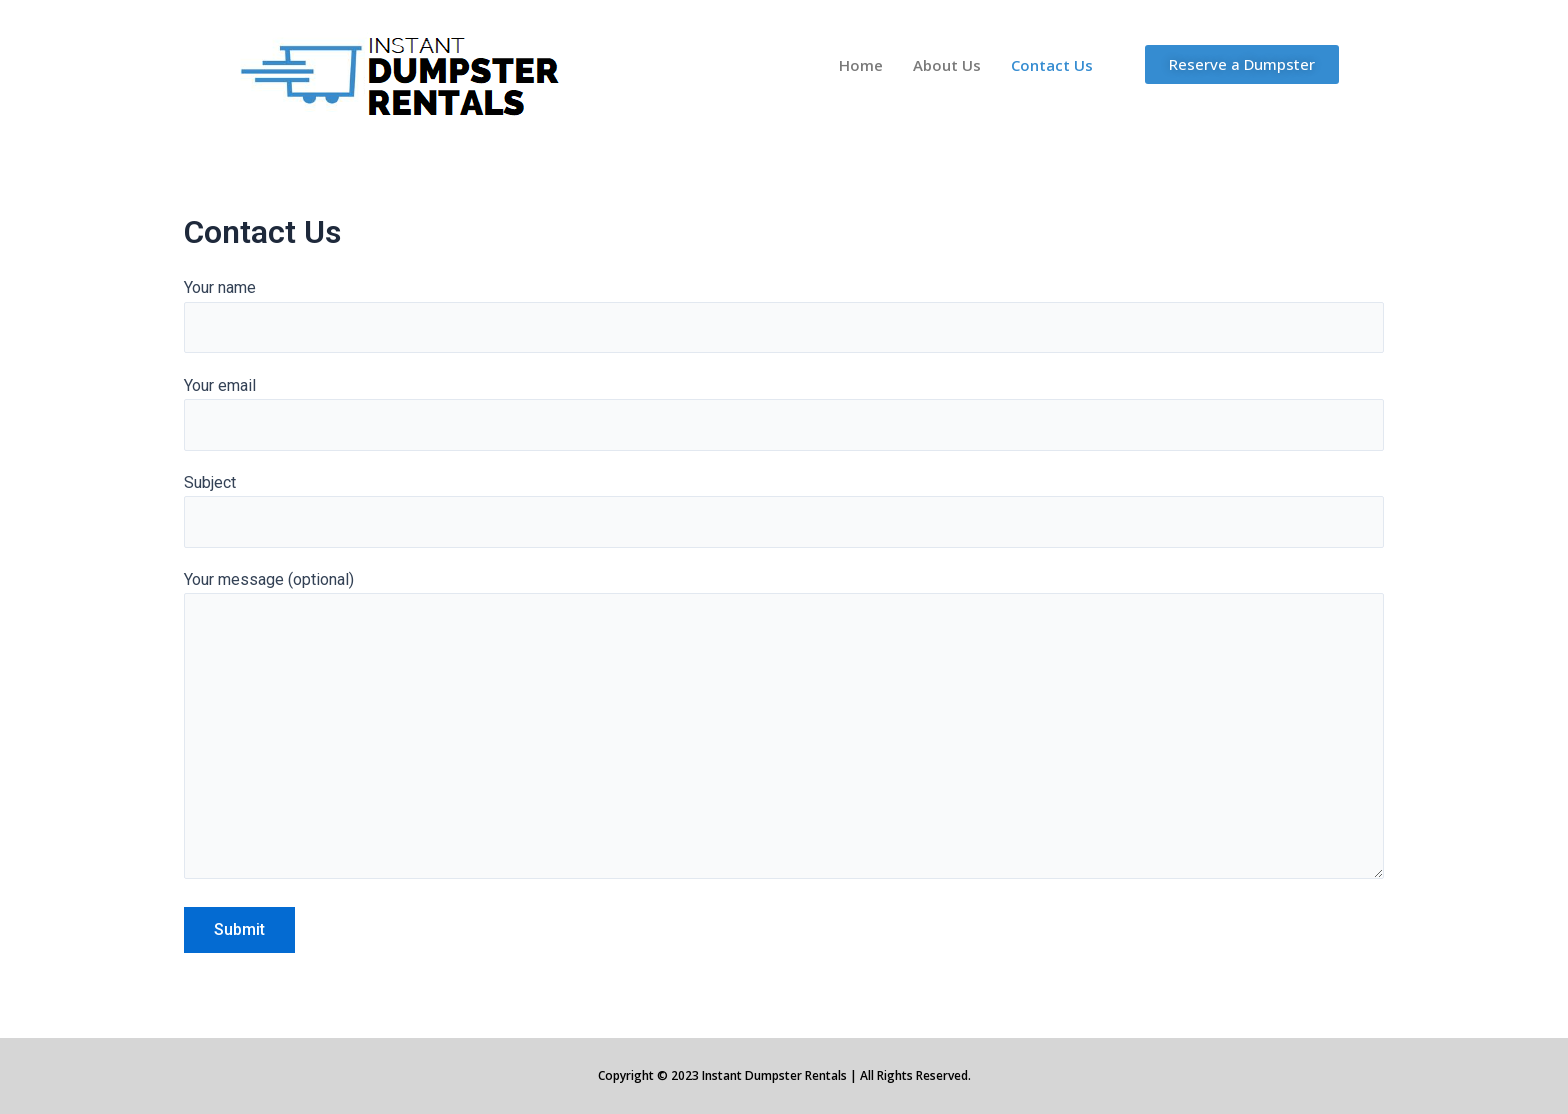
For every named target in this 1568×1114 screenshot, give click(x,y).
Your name (784, 316)
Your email (784, 414)
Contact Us (1052, 65)
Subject (784, 512)
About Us (947, 65)
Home (861, 65)
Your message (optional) (784, 733)
